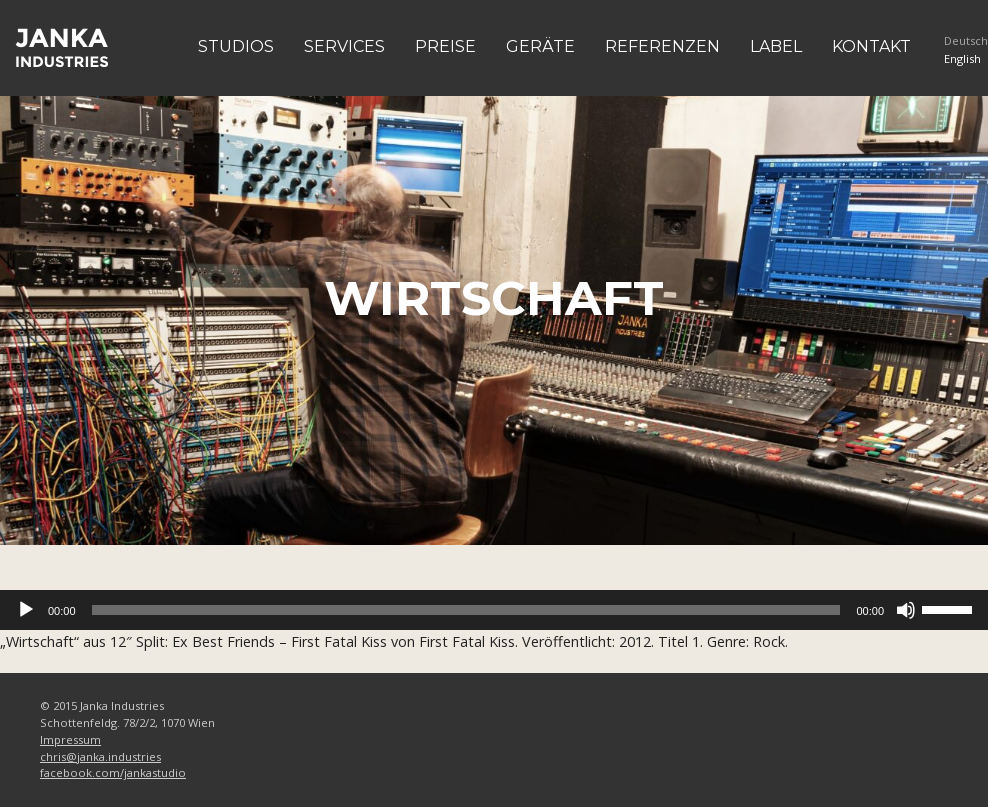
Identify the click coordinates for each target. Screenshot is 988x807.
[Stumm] (906, 610)
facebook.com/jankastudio (113, 772)
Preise (445, 46)
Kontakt (871, 46)
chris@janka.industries (100, 756)
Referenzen (662, 46)
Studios (236, 46)
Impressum (70, 739)
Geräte (540, 46)
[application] (494, 610)
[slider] (466, 610)
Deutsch (966, 40)
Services (344, 46)
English (962, 58)
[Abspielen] (26, 610)
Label (776, 46)
